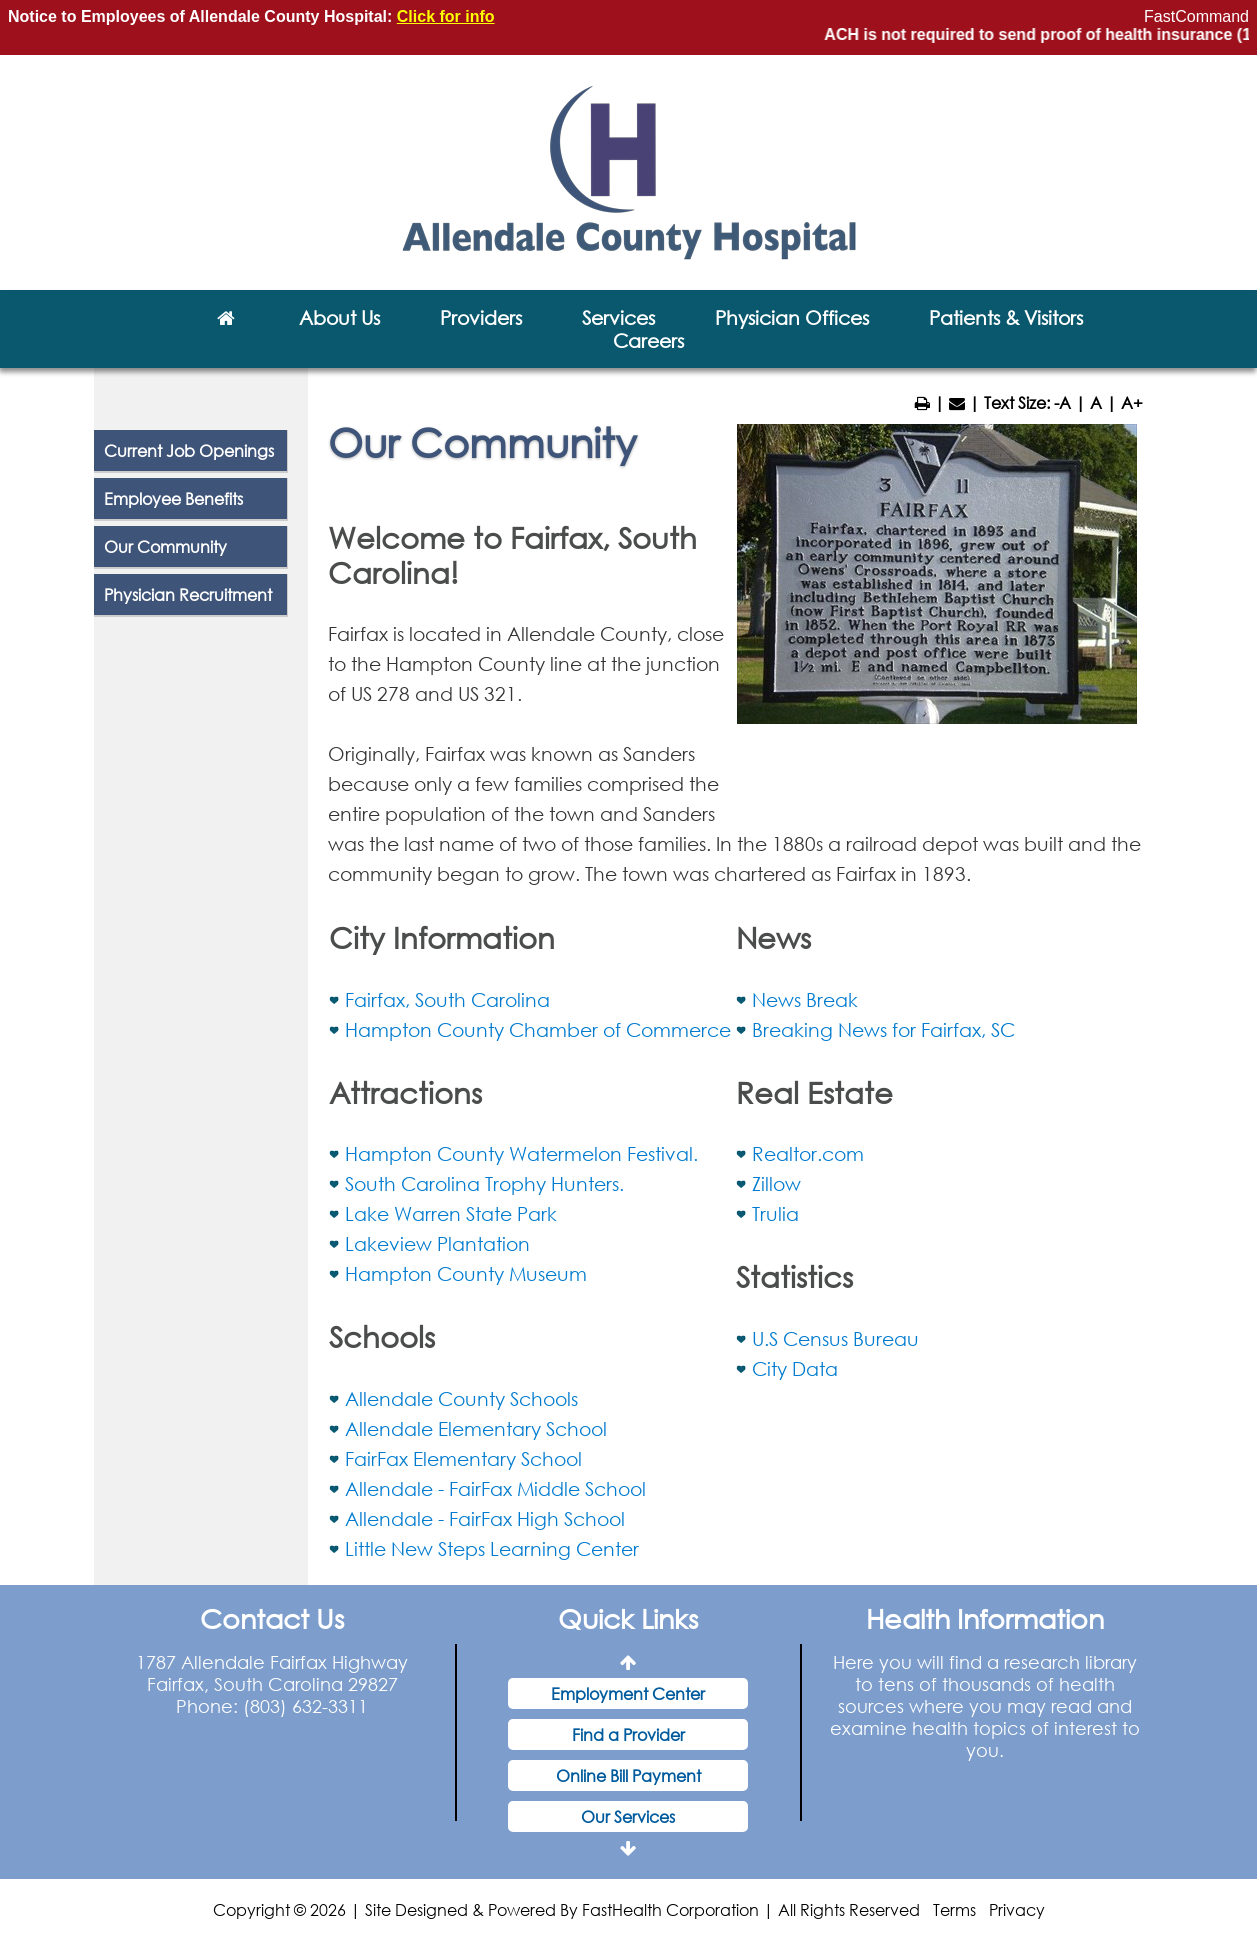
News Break (805, 999)
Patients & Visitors (1006, 317)
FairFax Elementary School (463, 1458)
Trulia (775, 1213)
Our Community (165, 546)
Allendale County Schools (461, 1398)
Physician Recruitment (188, 594)
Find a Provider (628, 1734)
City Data (795, 1368)
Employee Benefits (173, 498)
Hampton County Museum (466, 1273)
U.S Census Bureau (835, 1338)
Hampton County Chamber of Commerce (538, 1029)
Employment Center (628, 1693)
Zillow (776, 1183)
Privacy (1017, 1909)
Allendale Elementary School (476, 1428)
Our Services (628, 1816)
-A (1062, 402)
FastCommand (1196, 16)
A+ (1132, 402)
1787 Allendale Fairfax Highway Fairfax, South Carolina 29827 (272, 1673)
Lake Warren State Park (451, 1213)
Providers (481, 317)
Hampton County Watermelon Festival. (521, 1153)
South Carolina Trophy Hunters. (484, 1183)
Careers (648, 340)
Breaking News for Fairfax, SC (883, 1029)
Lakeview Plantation (437, 1243)
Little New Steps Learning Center (492, 1548)
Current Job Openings (189, 450)
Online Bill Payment (628, 1775)
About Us (339, 317)
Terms (954, 1909)
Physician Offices (792, 317)
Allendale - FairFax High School (485, 1518)
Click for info (446, 16)
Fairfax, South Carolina (447, 999)
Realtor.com (808, 1153)
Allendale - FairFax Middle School (495, 1488)
